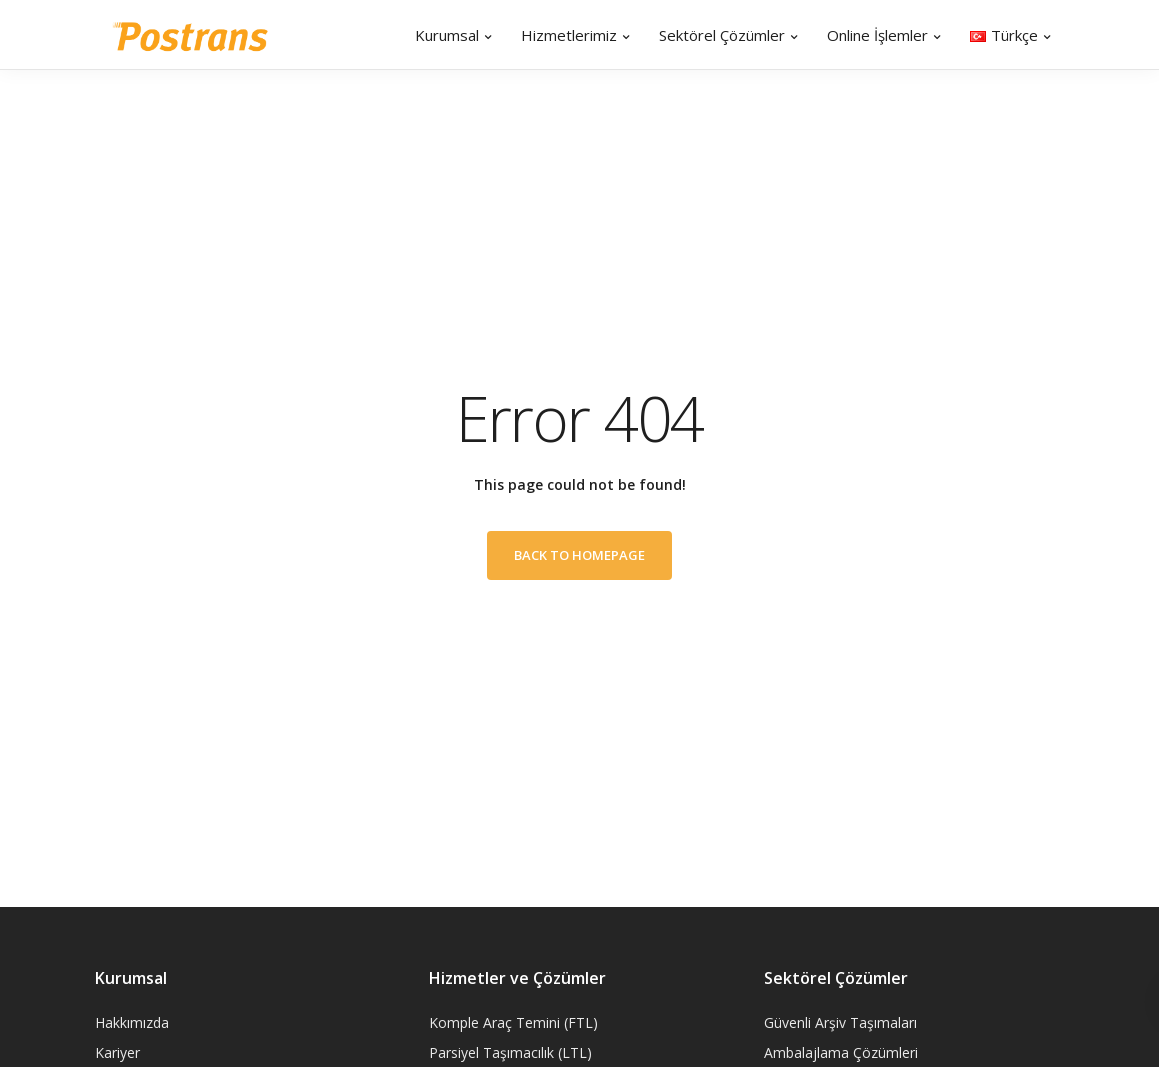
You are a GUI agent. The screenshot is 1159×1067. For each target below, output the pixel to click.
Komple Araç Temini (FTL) (513, 1022)
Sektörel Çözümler (722, 35)
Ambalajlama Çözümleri (841, 1052)
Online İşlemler (877, 35)
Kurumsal (447, 35)
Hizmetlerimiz (569, 35)
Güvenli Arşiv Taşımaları (840, 1022)
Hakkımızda (132, 1022)
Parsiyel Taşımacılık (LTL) (510, 1052)
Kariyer (117, 1052)
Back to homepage (579, 555)
